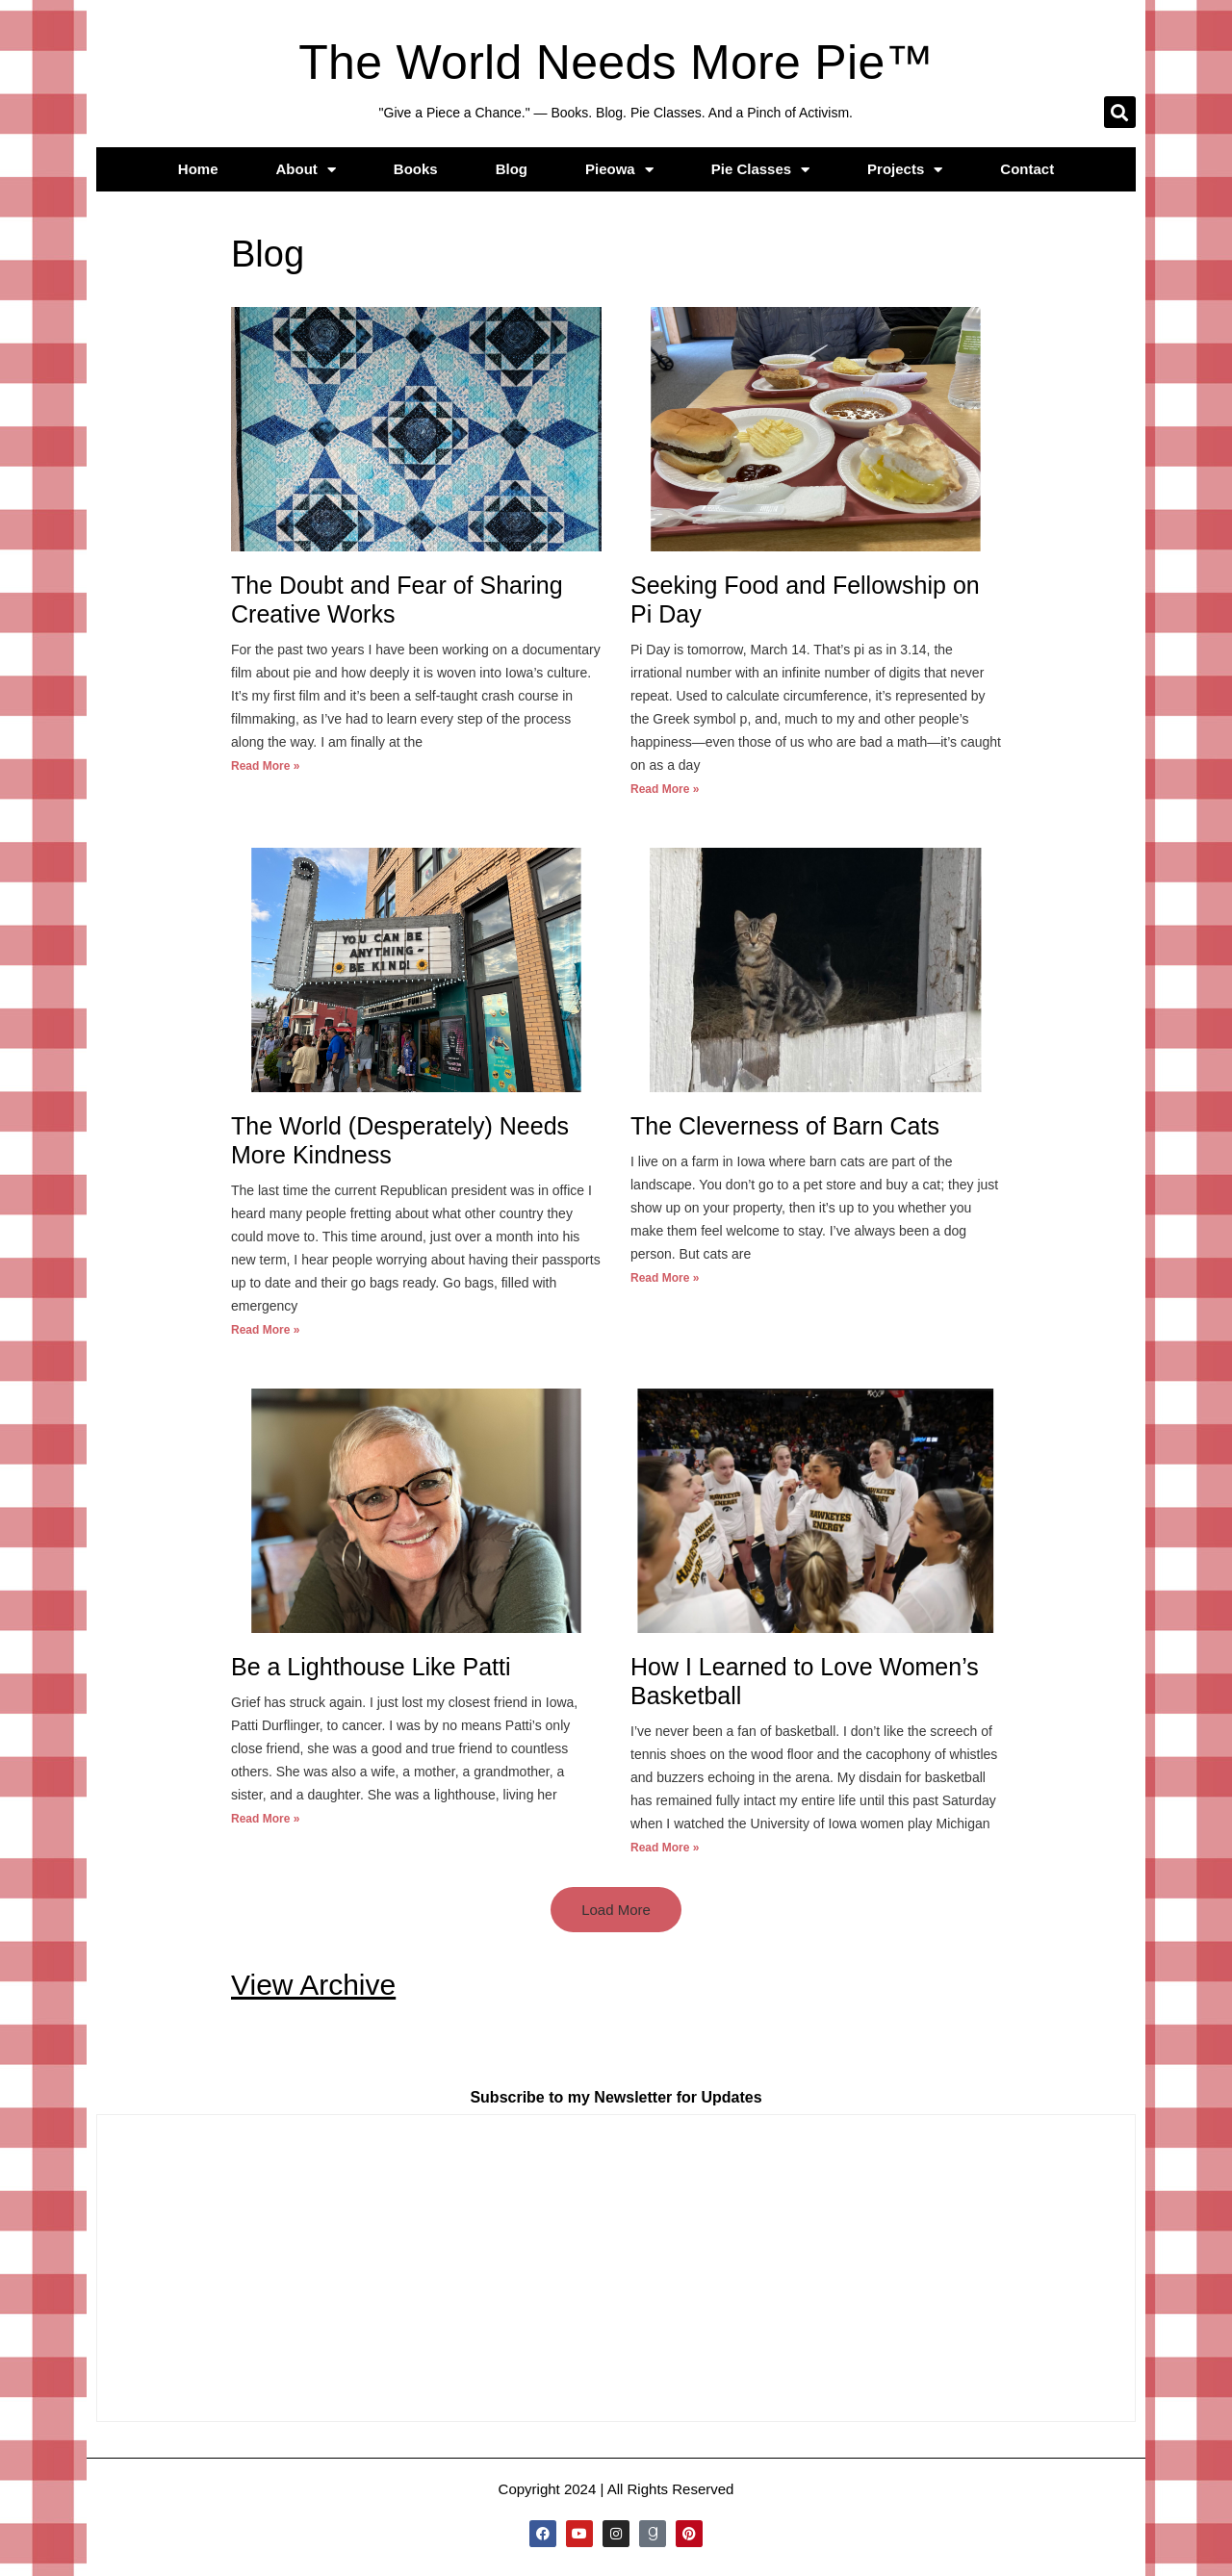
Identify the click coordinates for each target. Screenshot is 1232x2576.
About (306, 170)
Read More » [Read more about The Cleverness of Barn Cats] (664, 1278)
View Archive (313, 1985)
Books (416, 169)
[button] (1120, 112)
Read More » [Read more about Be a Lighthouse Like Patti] (265, 1818)
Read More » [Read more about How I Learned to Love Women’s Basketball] (664, 1847)
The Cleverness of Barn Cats (784, 1125)
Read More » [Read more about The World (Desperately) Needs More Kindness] (265, 1330)
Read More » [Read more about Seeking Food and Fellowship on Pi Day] (664, 789)
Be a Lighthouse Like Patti (370, 1666)
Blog (511, 169)
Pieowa (619, 170)
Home (198, 169)
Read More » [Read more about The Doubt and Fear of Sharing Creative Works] (265, 766)
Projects (904, 170)
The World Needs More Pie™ (616, 62)
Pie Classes (760, 170)
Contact (1027, 169)
